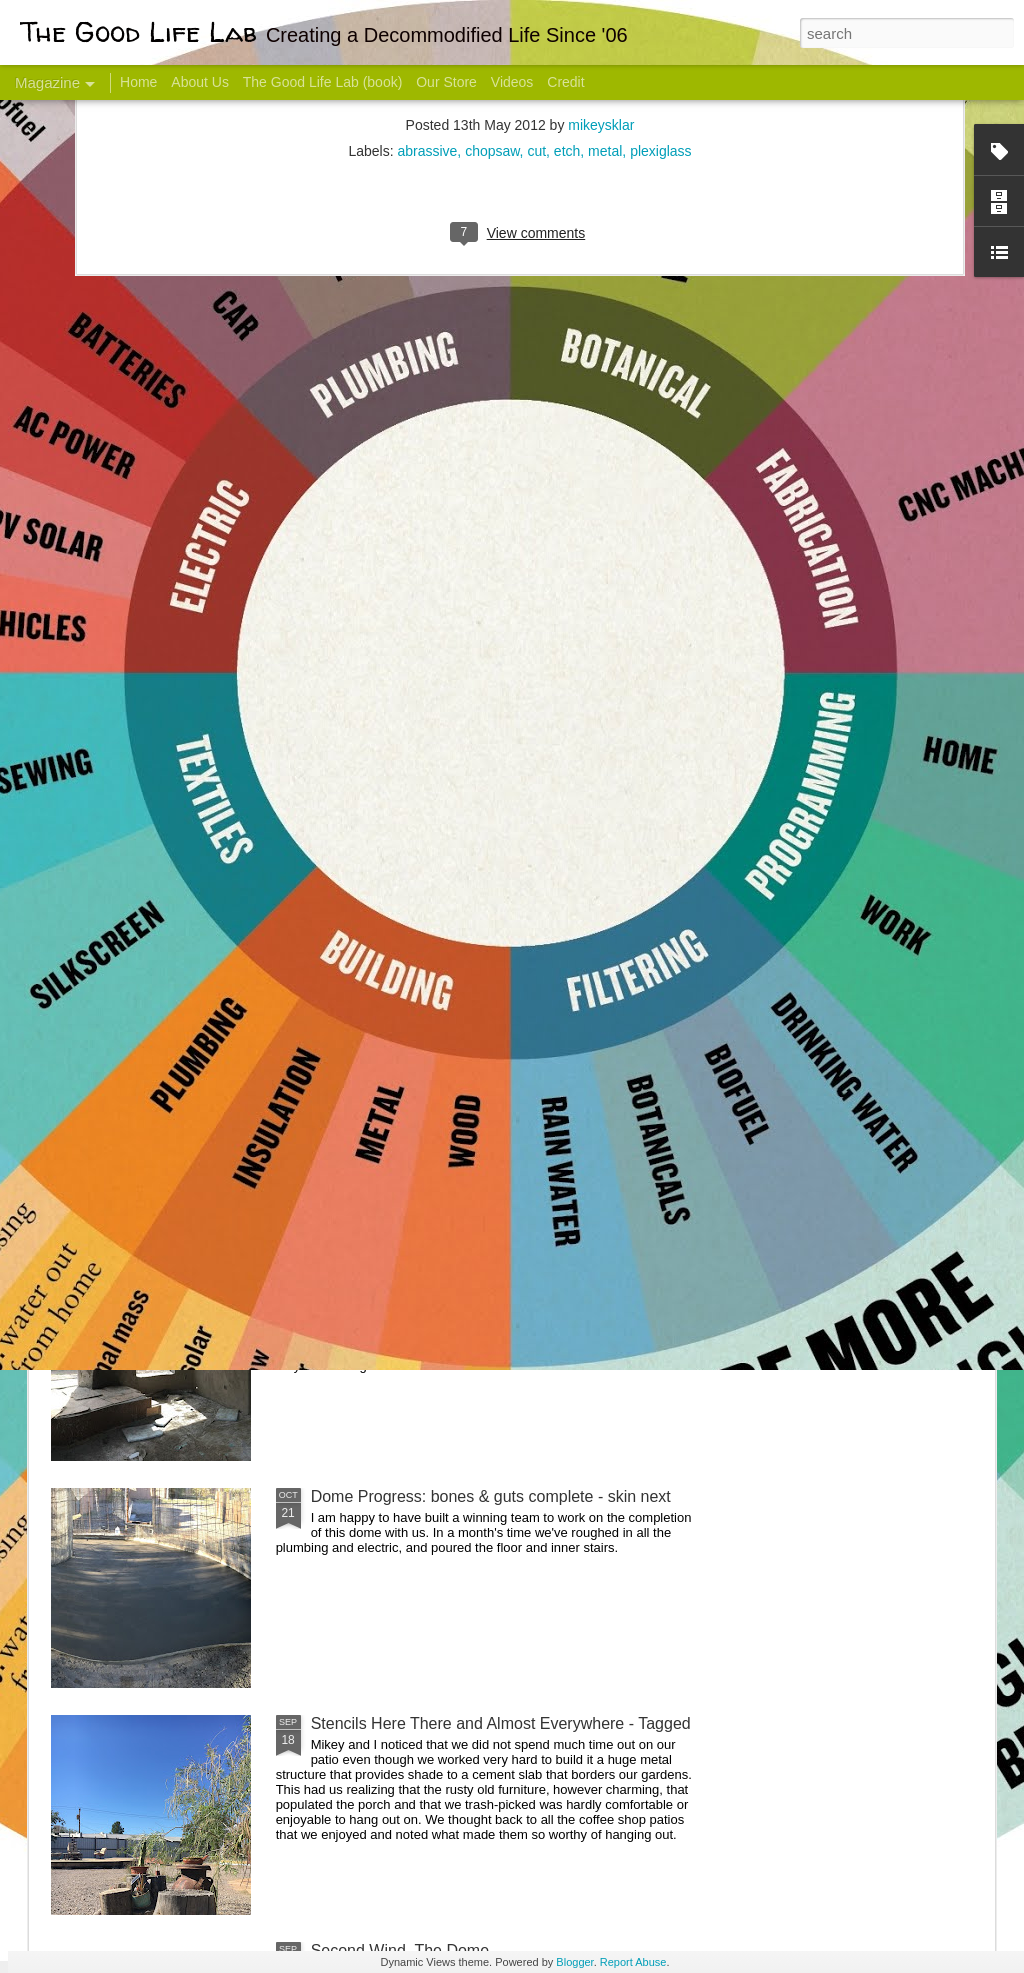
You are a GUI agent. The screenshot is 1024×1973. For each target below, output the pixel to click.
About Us (200, 82)
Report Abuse (633, 1962)
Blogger (574, 1962)
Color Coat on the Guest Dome (196, 1182)
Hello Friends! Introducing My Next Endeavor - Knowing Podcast (158, 813)
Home (138, 82)
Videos (512, 82)
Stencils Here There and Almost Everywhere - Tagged (501, 1723)
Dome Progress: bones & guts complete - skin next (491, 1496)
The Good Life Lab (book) (323, 82)
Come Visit (833, 786)
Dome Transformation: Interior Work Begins (464, 955)
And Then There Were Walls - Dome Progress (474, 1269)
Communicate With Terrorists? (390, 795)
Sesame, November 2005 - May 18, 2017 (632, 795)
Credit (565, 82)
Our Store (446, 82)
